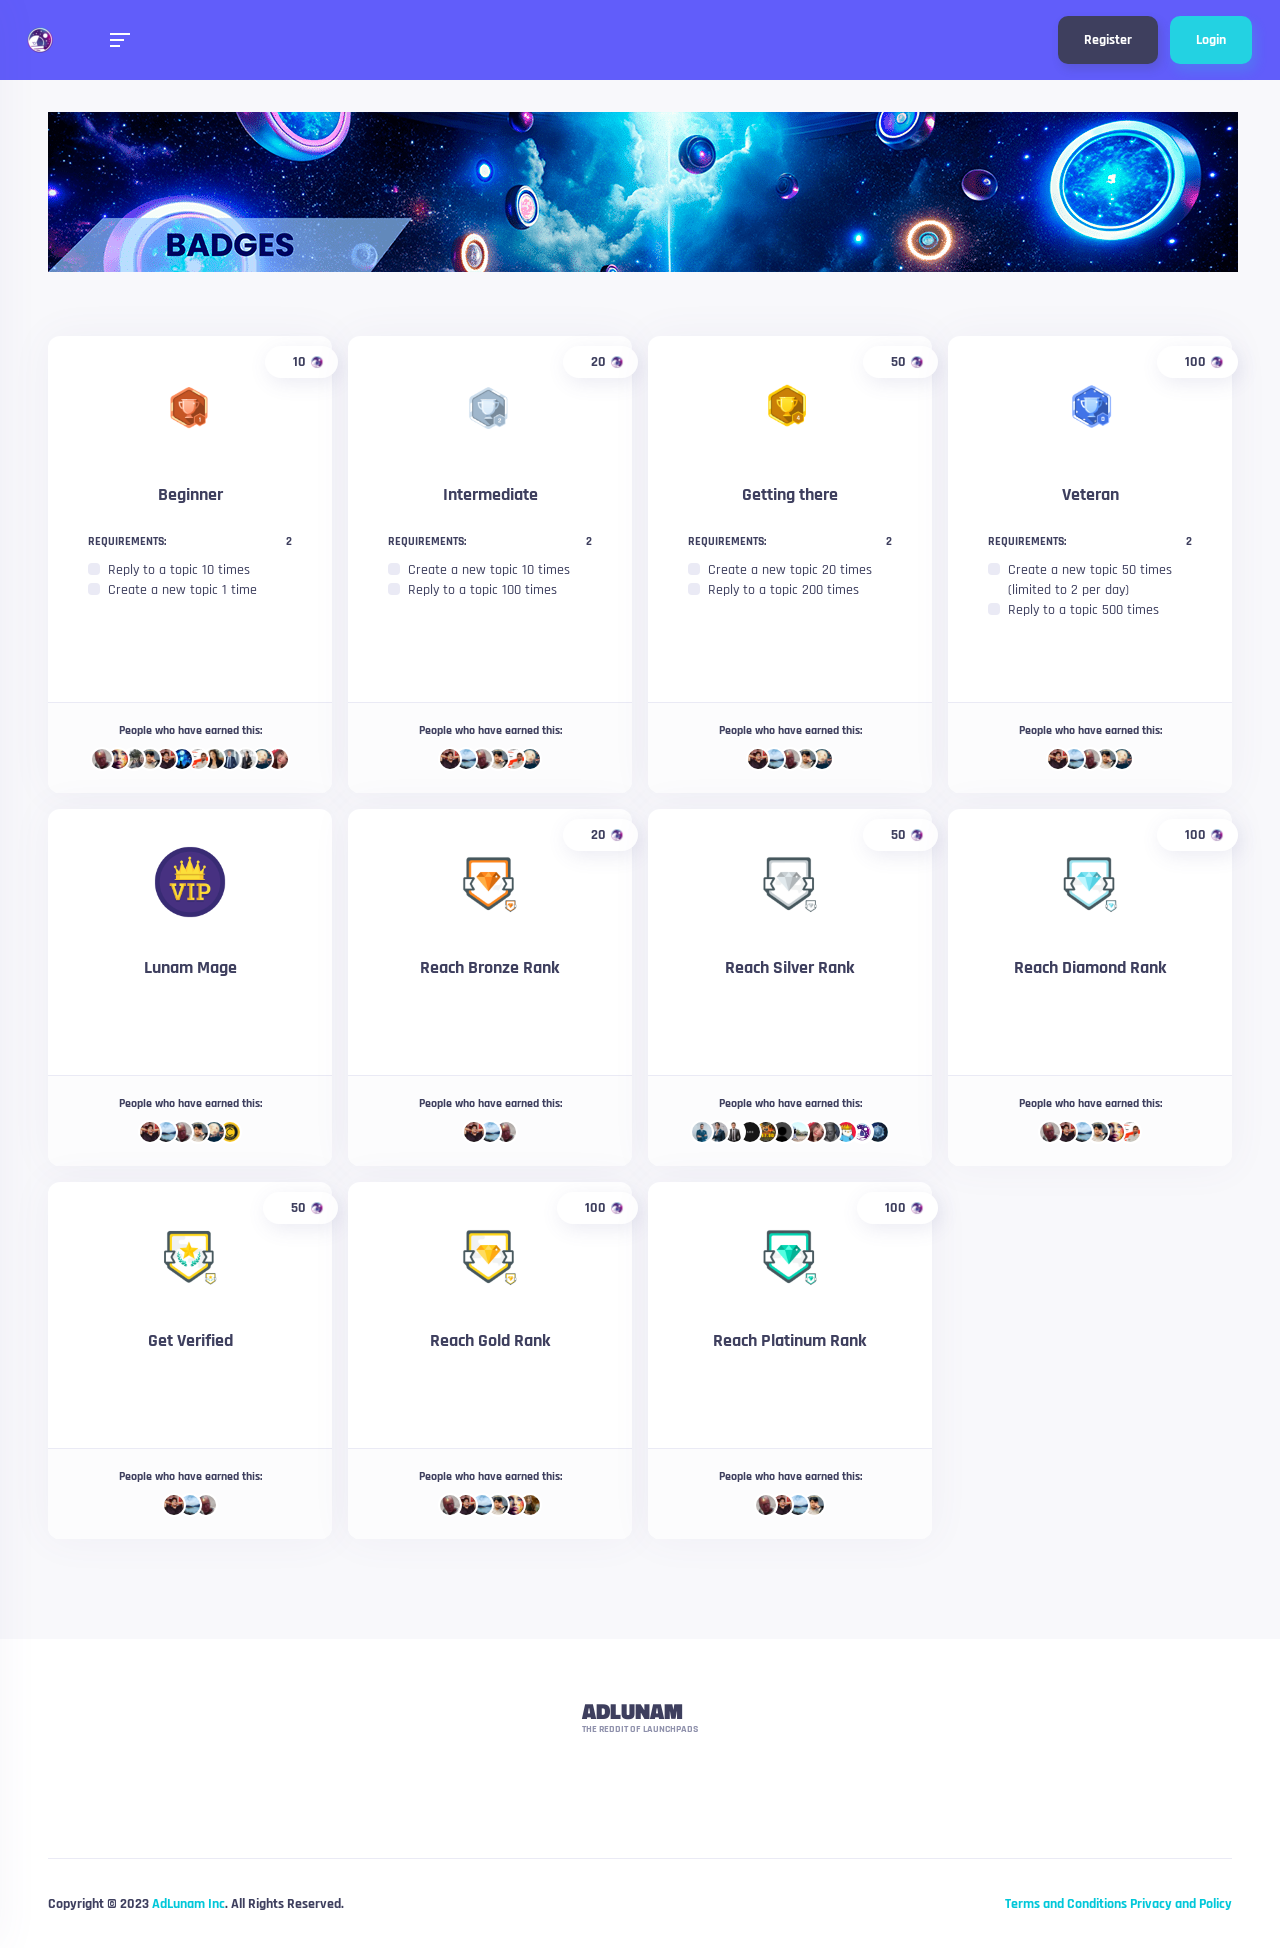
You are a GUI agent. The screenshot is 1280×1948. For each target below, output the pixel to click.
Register (1108, 40)
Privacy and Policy (1181, 1904)
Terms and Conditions (1066, 1904)
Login (1211, 40)
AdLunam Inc (188, 1904)
